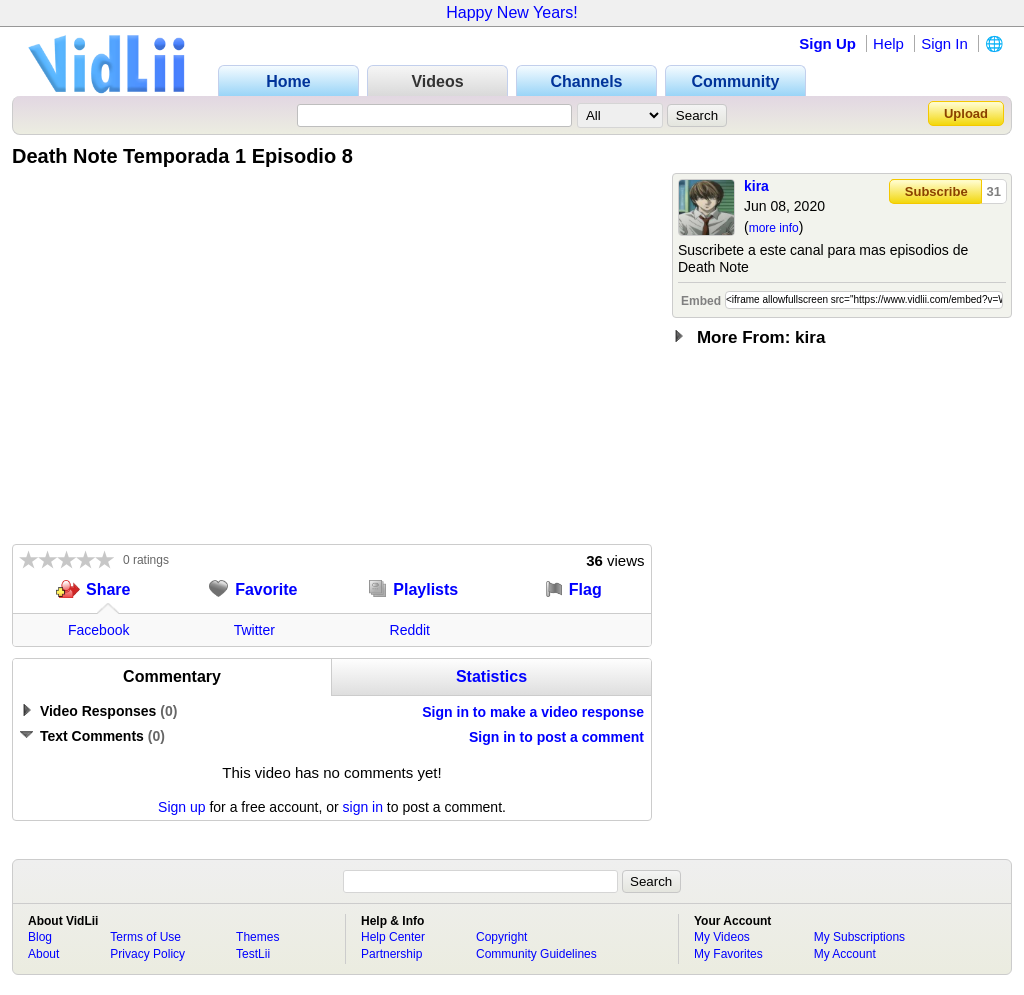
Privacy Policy (147, 954)
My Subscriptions (859, 937)
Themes (257, 937)
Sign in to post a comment (556, 737)
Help (888, 43)
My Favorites (728, 954)
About (43, 954)
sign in (363, 807)
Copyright (501, 937)
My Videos (722, 937)
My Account (845, 954)
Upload (966, 113)
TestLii (253, 954)
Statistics (491, 676)
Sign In (944, 43)
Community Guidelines (536, 954)
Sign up (181, 807)
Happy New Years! (512, 12)
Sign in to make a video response (533, 712)
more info (774, 228)
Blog (40, 937)
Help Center (393, 937)
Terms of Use (145, 937)
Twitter (254, 630)
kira (756, 186)
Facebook (98, 630)
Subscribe (936, 191)
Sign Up (827, 43)
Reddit (410, 630)
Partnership (391, 954)
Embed (701, 301)
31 (994, 191)
